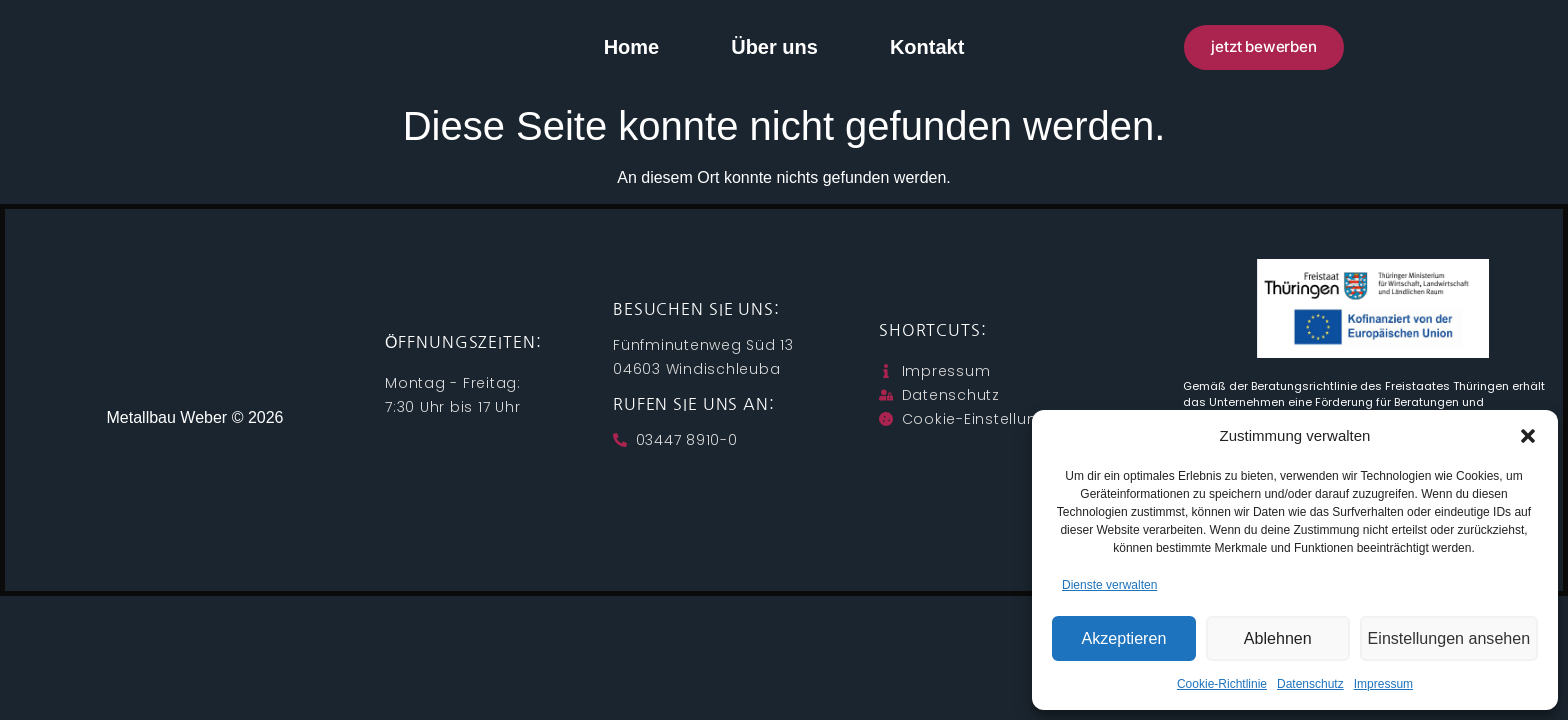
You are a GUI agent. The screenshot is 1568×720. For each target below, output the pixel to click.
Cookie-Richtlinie (1222, 684)
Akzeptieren (1124, 638)
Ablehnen (1280, 638)
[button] (1528, 436)
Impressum (1383, 684)
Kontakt (927, 47)
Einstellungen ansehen (1451, 638)
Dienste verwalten (1109, 585)
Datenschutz (1310, 684)
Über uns (774, 47)
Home (632, 47)
